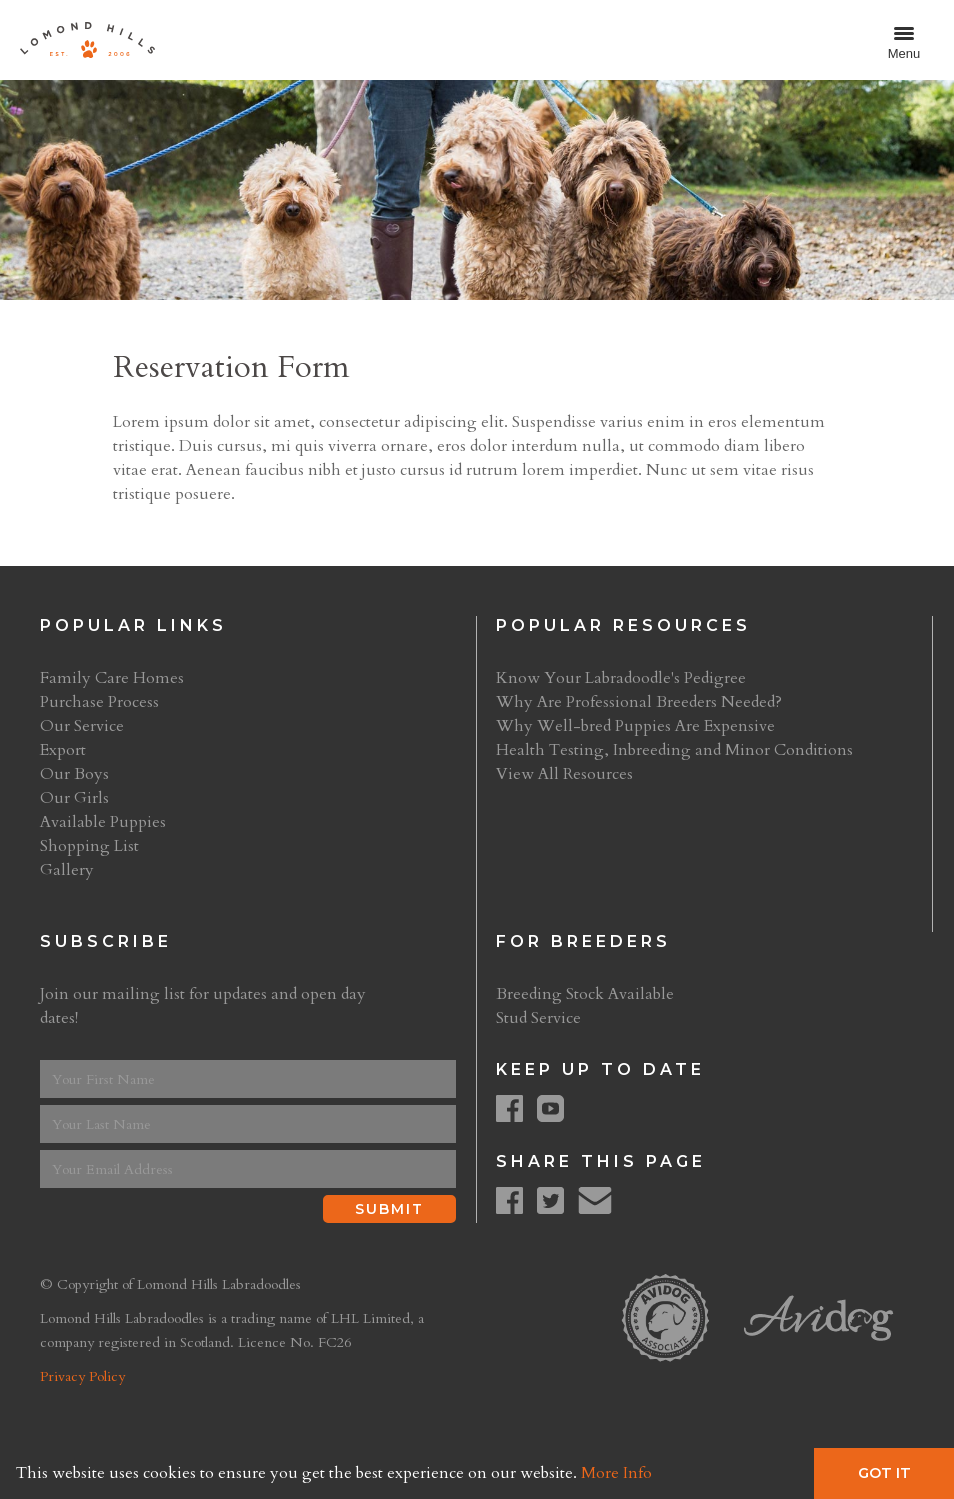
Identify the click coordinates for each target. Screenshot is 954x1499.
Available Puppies (103, 822)
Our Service (82, 726)
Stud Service (538, 1018)
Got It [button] (884, 1473)
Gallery (67, 870)
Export (63, 750)
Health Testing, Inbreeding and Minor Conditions (674, 750)
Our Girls (74, 798)
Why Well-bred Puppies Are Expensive (635, 726)
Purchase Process (99, 702)
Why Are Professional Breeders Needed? (639, 702)
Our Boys (74, 774)
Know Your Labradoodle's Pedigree (621, 678)
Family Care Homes (112, 678)
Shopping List (89, 846)
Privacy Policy (82, 1376)
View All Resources (564, 774)
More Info (616, 1473)
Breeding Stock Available (585, 994)
